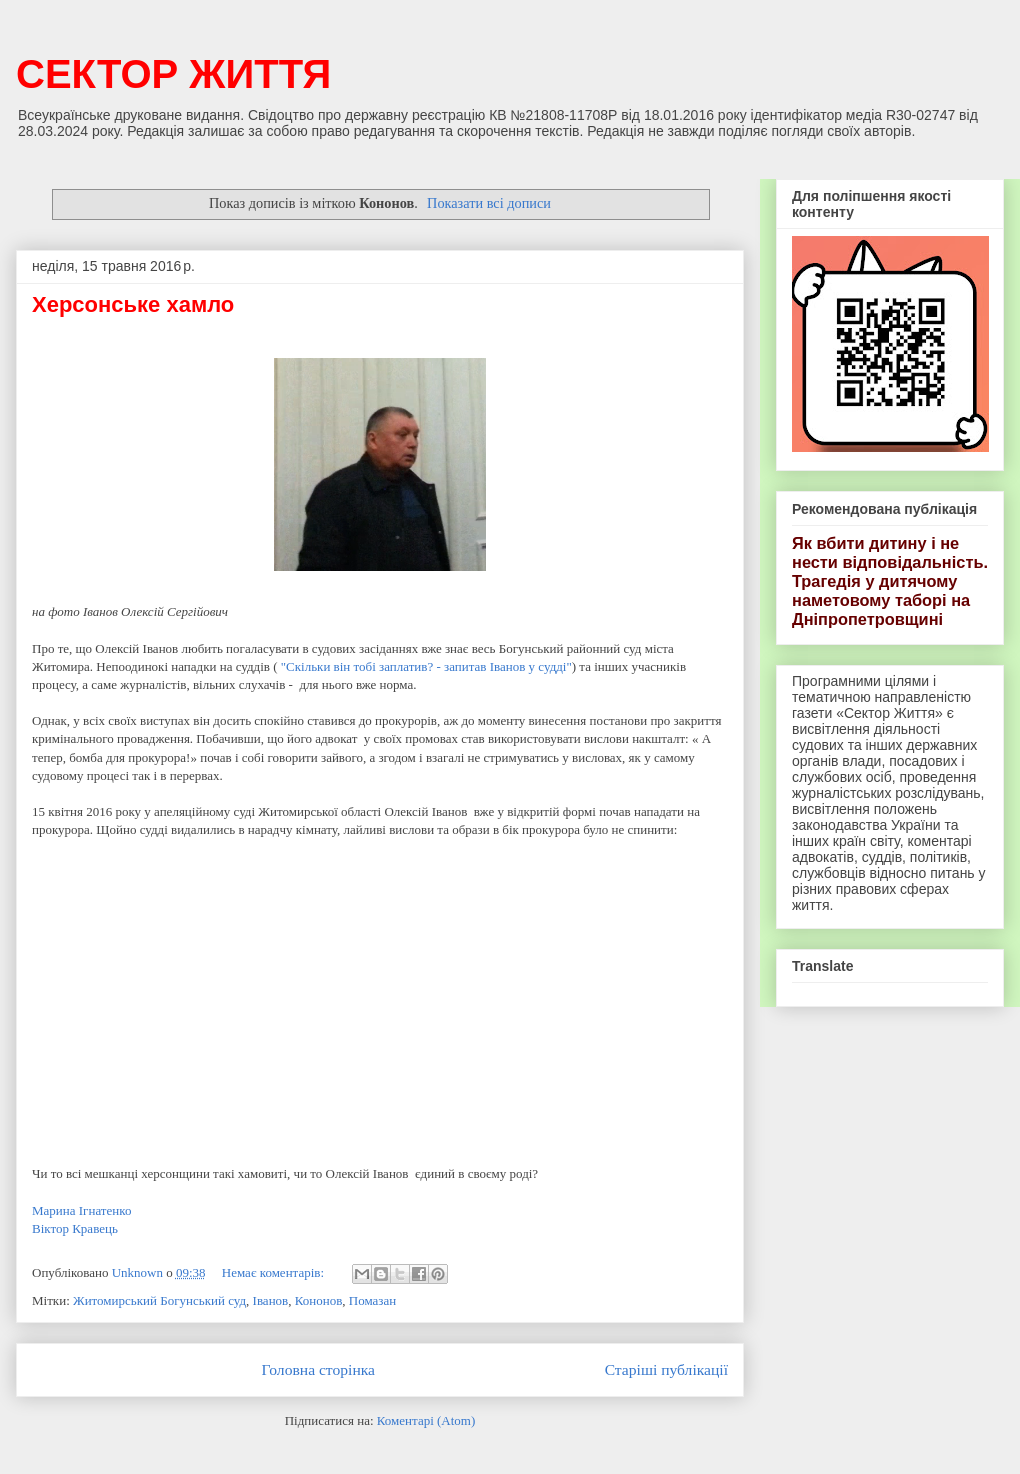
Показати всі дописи (489, 203)
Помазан (372, 1300)
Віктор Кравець (75, 1228)
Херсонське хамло (133, 304)
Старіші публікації (666, 1369)
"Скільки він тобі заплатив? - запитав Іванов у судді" (426, 666)
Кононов (319, 1300)
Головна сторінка (318, 1369)
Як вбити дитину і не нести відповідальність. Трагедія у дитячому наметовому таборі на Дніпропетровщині (890, 581)
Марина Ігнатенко (81, 1210)
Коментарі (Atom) (426, 1420)
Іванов (271, 1300)
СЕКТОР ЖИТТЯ (173, 74)
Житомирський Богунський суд (159, 1300)
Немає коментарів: (274, 1272)
